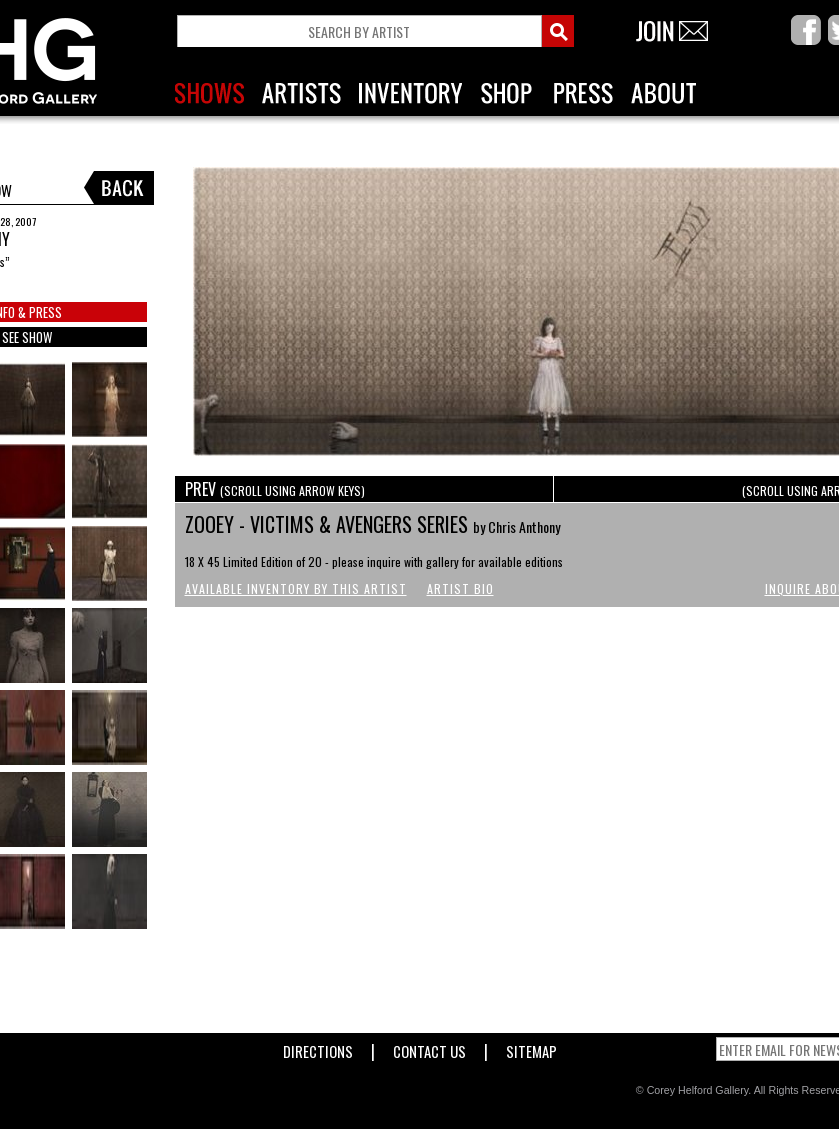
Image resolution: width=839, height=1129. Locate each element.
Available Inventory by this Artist (296, 588)
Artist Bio (460, 588)
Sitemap (531, 1047)
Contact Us (429, 1047)
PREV (275, 489)
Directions (318, 1047)
